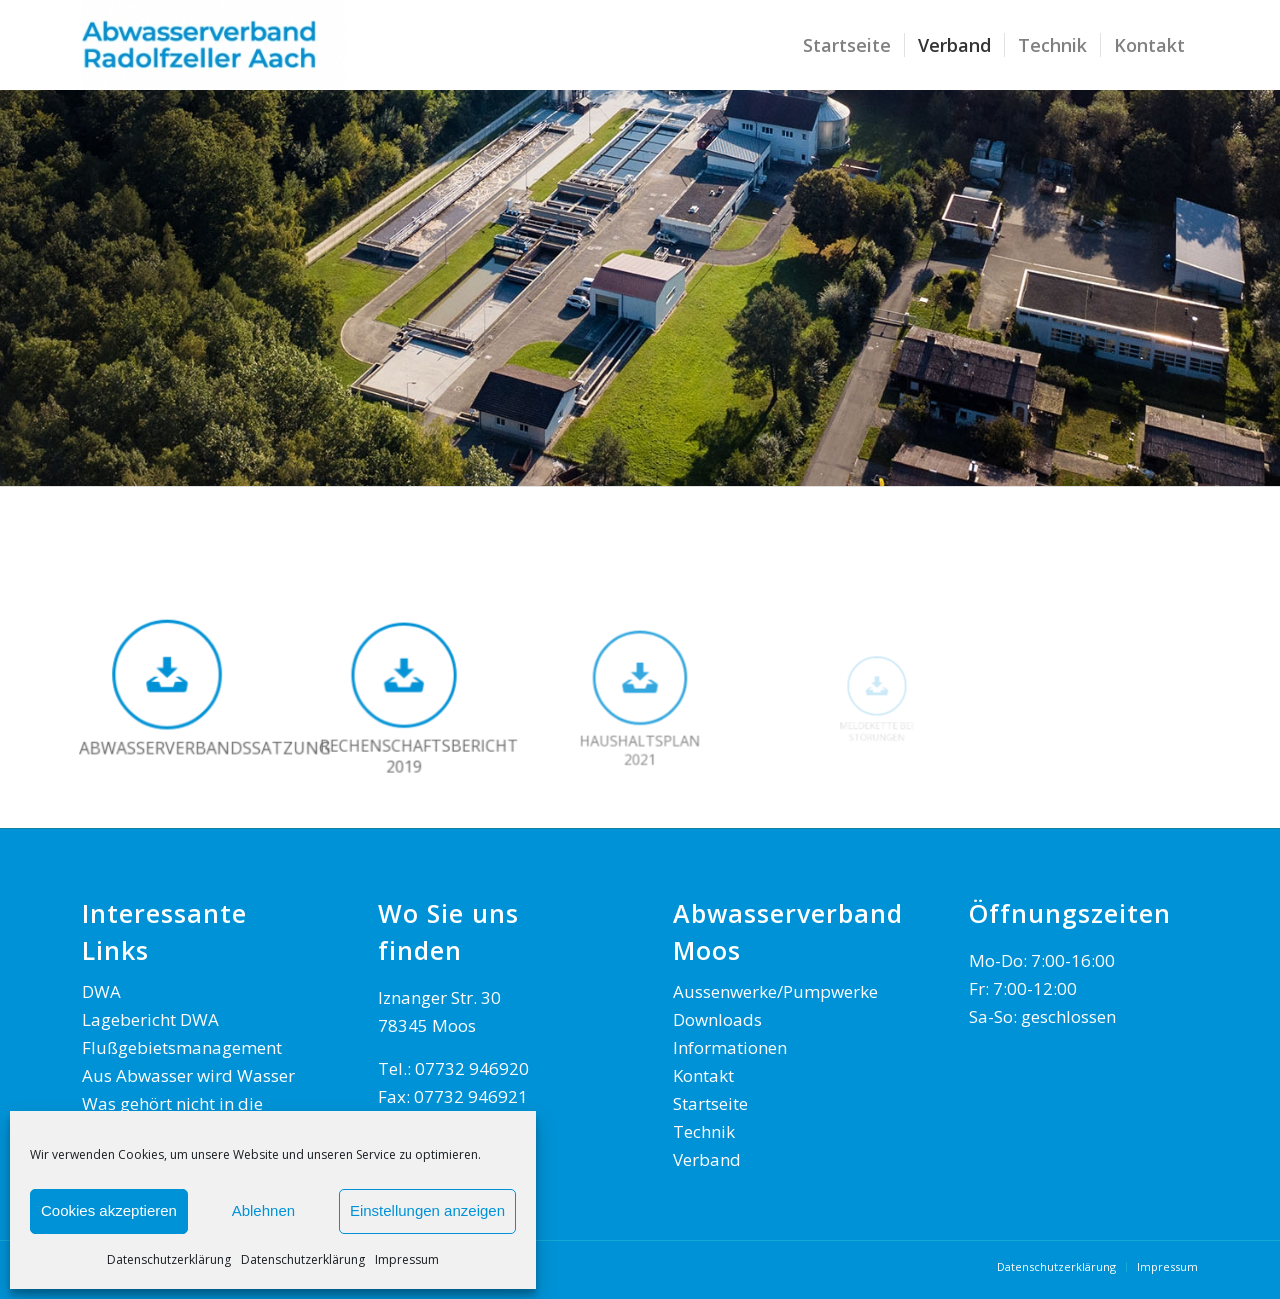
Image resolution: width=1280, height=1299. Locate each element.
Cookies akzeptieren (109, 1210)
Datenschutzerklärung (169, 1259)
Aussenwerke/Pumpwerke (775, 991)
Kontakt (703, 1075)
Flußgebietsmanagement (182, 1047)
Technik (704, 1131)
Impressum (407, 1259)
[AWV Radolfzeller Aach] (214, 45)
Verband (707, 1159)
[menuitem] (847, 45)
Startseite (710, 1103)
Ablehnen (263, 1210)
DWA (101, 991)
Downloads (717, 1019)
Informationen (730, 1047)
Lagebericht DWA (150, 1019)
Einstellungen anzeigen (427, 1210)
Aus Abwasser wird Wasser (188, 1075)
